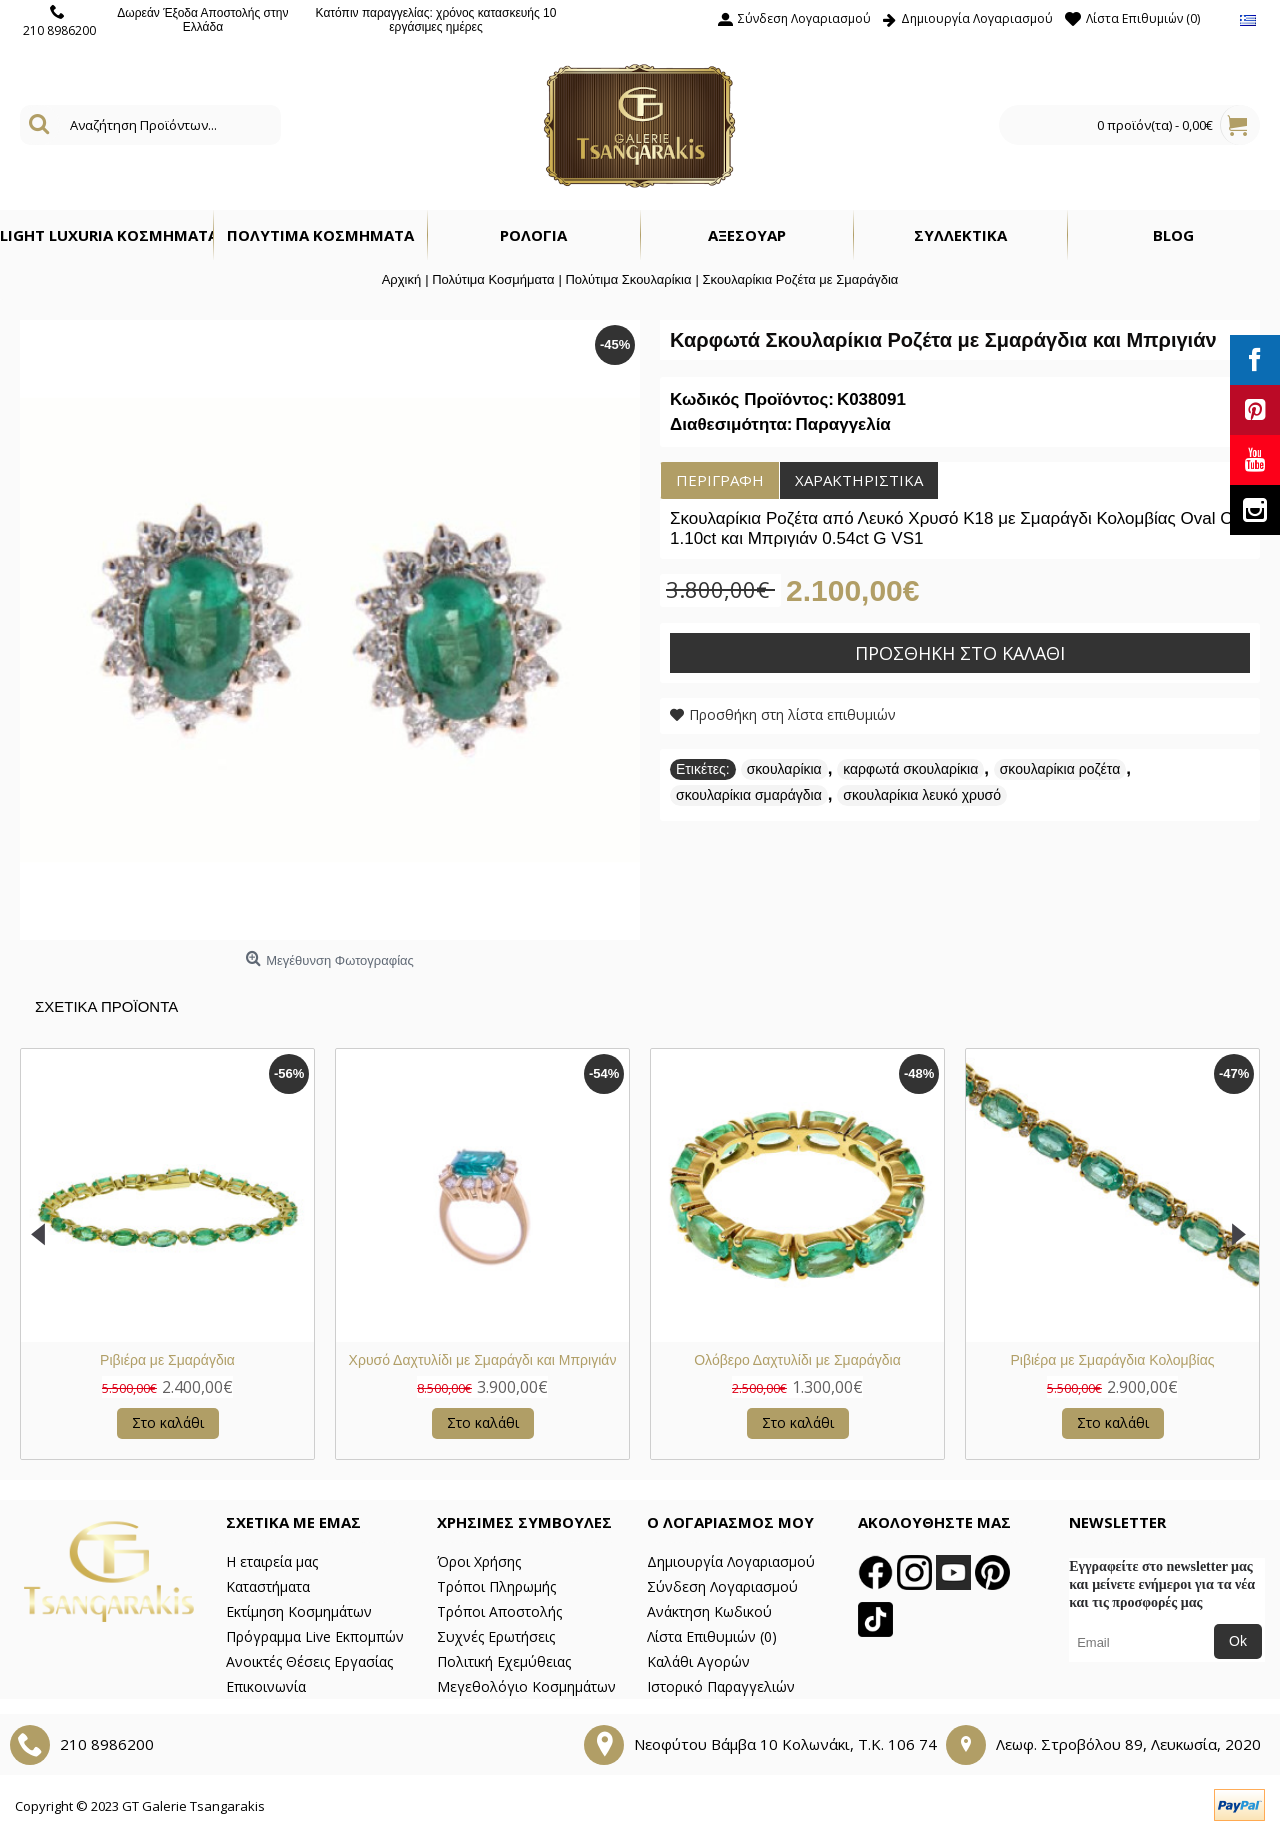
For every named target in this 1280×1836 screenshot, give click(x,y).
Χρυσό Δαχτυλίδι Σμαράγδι (797, 1360)
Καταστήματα (268, 1586)
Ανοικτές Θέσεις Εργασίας (309, 1661)
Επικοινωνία (266, 1686)
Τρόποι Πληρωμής (496, 1586)
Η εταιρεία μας (272, 1561)
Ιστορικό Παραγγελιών (721, 1686)
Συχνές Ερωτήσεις (496, 1636)
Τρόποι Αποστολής (499, 1611)
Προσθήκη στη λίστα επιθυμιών (792, 714)
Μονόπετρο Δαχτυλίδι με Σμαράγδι (167, 1360)
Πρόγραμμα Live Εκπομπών (315, 1636)
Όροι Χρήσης (479, 1561)
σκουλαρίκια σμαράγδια (749, 795)
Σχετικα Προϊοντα (106, 1006)
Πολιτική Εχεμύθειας (504, 1661)
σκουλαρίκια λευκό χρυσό (922, 795)
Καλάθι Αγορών (698, 1661)
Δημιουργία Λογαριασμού (731, 1561)
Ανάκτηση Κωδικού (709, 1611)
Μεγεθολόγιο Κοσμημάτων (526, 1686)
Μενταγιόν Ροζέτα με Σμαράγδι (482, 1360)
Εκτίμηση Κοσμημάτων (299, 1611)
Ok (1238, 1641)
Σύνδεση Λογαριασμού (722, 1586)
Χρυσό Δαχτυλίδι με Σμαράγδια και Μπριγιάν (1113, 1360)
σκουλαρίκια (784, 769)
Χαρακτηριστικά (859, 480)
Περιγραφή (720, 480)
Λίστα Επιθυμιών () (712, 1636)
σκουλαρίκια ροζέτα (1060, 769)
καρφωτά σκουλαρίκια (910, 769)
